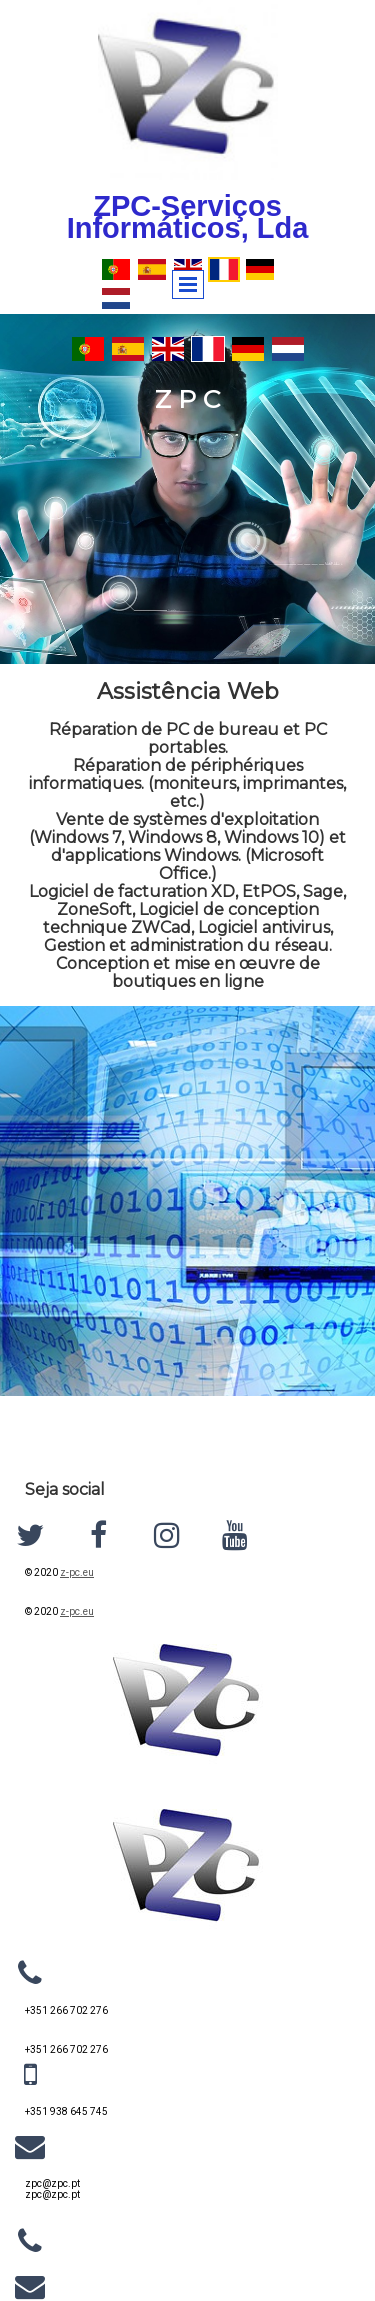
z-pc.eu (77, 1572)
